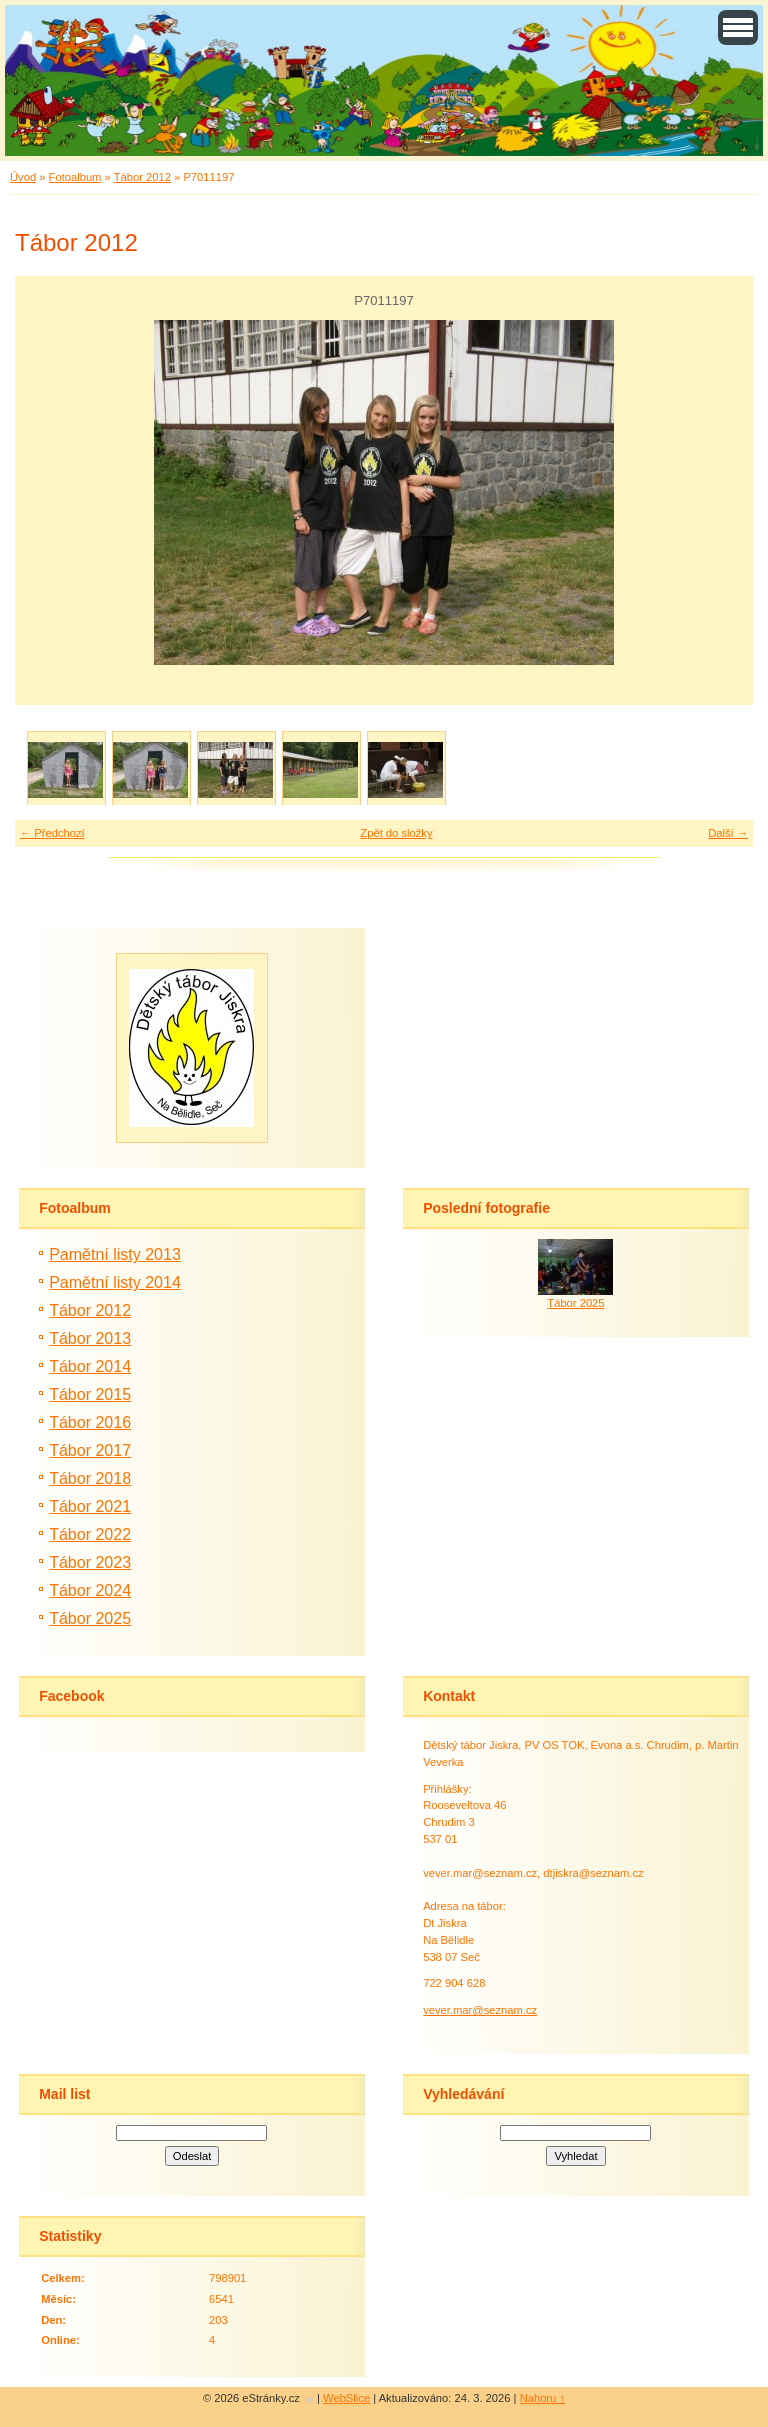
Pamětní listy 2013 (115, 1254)
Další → (728, 833)
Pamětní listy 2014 (115, 1282)
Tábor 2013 (90, 1338)
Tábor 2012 (142, 177)
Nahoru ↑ (542, 2398)
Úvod (23, 177)
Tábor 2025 (90, 1618)
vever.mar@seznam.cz (480, 2010)
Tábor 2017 (90, 1450)
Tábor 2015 (90, 1394)
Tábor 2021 (90, 1506)
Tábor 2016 (90, 1422)
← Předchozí (52, 833)
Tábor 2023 (90, 1562)
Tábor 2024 (90, 1590)
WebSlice (346, 2398)
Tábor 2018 (90, 1478)
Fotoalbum (75, 177)
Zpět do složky (396, 833)
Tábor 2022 (90, 1534)
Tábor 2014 (90, 1366)
